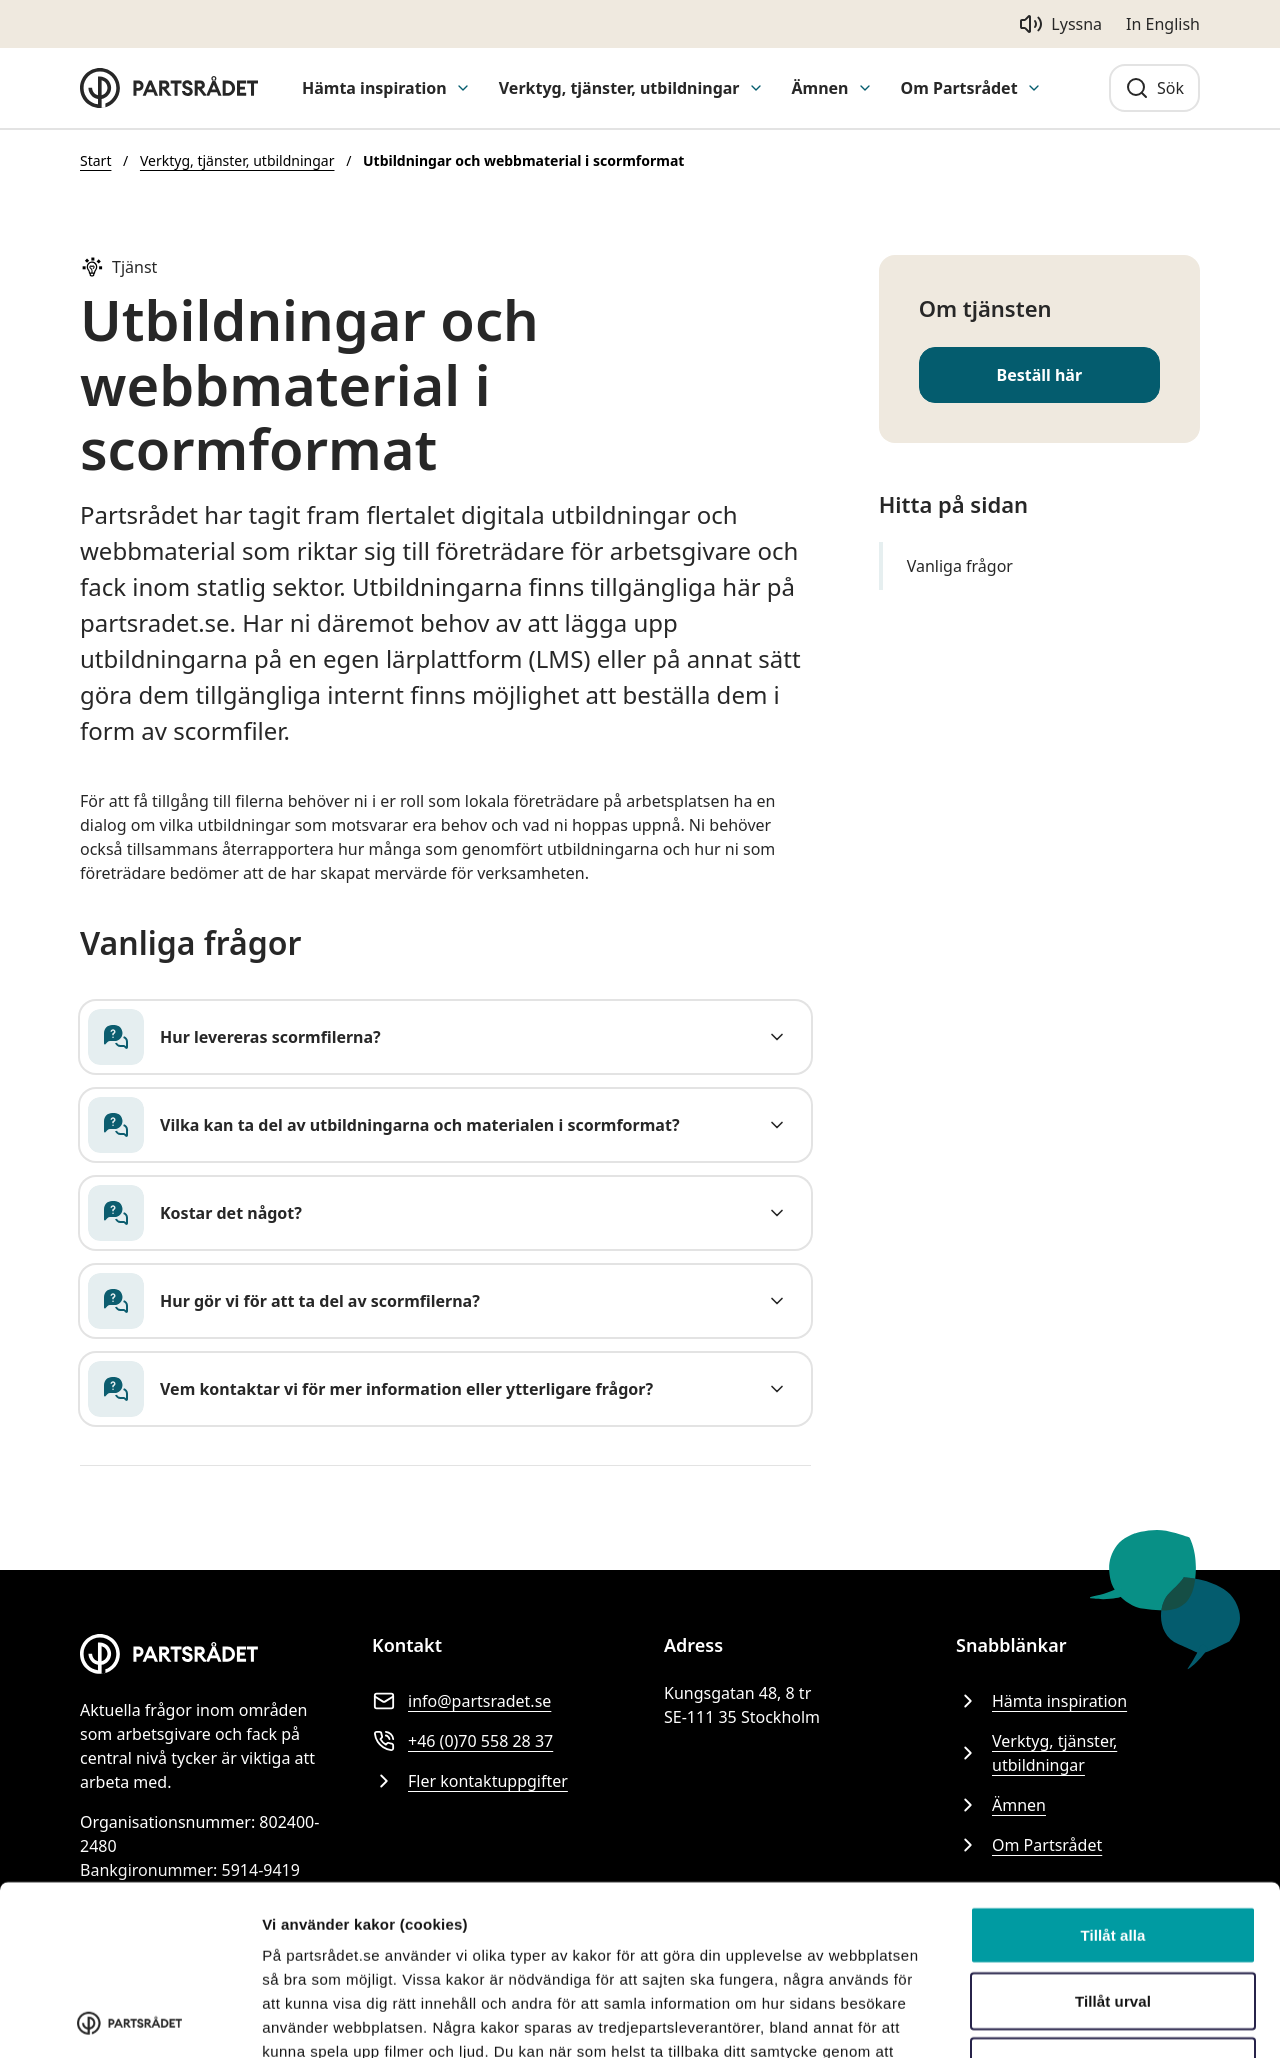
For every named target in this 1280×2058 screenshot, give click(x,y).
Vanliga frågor (960, 566)
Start (95, 160)
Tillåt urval (1113, 1831)
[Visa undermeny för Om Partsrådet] (1034, 88)
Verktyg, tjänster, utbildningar (619, 88)
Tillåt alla (1112, 1765)
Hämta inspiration (374, 88)
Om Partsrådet (959, 88)
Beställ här (1040, 375)
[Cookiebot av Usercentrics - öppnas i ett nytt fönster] (129, 2019)
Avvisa (1113, 1896)
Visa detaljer (306, 2018)
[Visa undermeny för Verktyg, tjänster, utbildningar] (756, 88)
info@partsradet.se (461, 1701)
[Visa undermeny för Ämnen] (865, 88)
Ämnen (820, 88)
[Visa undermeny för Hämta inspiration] (463, 88)
